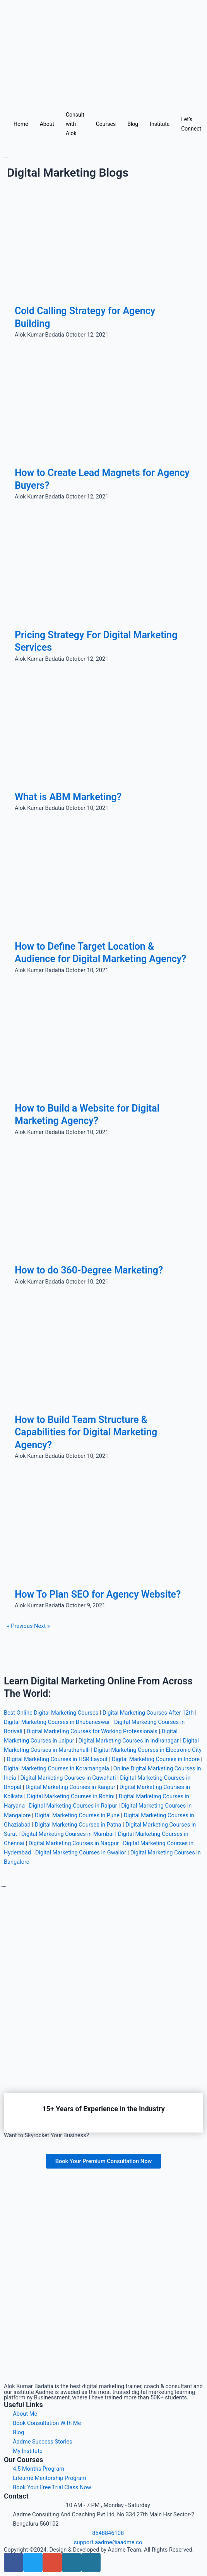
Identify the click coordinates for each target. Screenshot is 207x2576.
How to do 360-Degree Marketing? (89, 1270)
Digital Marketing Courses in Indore (156, 1759)
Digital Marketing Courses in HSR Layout (57, 1759)
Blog (132, 124)
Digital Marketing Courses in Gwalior (80, 1852)
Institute (159, 124)
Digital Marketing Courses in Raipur (73, 1805)
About (47, 124)
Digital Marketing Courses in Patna (78, 1824)
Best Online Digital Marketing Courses (51, 1712)
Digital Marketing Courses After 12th (148, 1712)
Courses (106, 124)
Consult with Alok (75, 124)
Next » (42, 1625)
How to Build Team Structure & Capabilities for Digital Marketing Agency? (86, 1432)
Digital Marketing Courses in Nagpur (74, 1843)
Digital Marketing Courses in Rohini (71, 1796)
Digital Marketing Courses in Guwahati (68, 1777)
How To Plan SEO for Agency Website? (98, 1594)
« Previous (20, 1625)
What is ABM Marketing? (68, 797)
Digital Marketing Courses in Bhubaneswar (57, 1721)
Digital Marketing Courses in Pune (77, 1815)
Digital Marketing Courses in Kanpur (70, 1787)
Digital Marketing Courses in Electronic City (148, 1749)
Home (21, 124)
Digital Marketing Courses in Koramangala (56, 1768)
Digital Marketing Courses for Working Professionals (92, 1731)
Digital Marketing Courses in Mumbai (67, 1833)
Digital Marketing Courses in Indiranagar (129, 1740)
